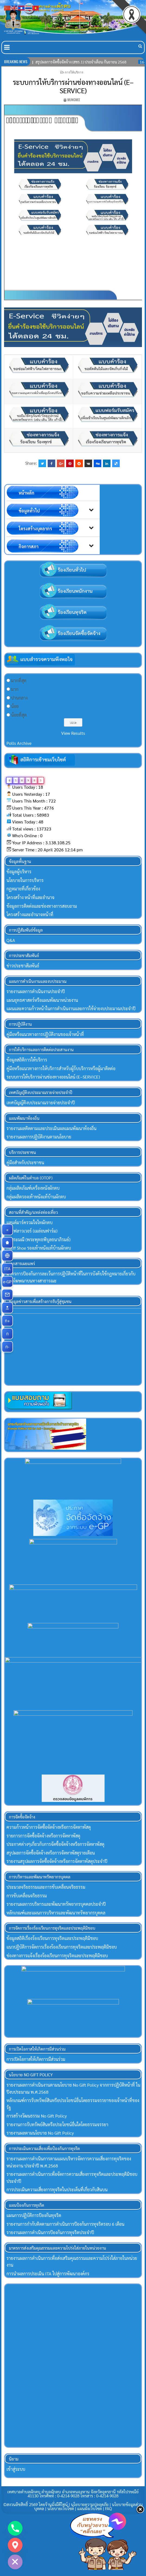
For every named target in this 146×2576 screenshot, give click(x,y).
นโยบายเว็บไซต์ (60, 2510)
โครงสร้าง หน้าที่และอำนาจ (30, 897)
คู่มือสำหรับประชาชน (25, 1162)
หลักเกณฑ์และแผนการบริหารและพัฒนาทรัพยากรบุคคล (56, 1914)
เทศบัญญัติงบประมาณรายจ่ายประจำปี (41, 1102)
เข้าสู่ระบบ (16, 2471)
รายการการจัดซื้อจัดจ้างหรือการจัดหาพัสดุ (43, 1837)
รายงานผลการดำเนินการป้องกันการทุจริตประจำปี (50, 2234)
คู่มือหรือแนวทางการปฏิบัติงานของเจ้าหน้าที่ (45, 1034)
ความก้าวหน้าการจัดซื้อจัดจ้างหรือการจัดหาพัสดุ (49, 1829)
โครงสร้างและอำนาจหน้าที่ (30, 914)
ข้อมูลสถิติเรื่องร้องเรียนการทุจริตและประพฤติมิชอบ (52, 1940)
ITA (8, 1268)
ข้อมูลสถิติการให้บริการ (27, 1060)
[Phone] (15, 2528)
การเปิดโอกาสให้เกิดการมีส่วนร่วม (36, 2061)
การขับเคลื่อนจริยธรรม (27, 1897)
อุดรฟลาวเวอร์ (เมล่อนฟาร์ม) (32, 1231)
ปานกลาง (19, 698)
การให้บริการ (74, 72)
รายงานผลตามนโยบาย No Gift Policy (40, 2135)
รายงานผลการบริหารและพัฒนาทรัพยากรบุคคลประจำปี (56, 1906)
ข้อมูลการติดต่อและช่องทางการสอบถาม (42, 906)
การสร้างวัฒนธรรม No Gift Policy (37, 2118)
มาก (14, 689)
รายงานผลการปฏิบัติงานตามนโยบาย (39, 1137)
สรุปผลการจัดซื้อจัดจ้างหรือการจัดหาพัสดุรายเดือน (51, 1854)
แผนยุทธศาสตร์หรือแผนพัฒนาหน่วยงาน (42, 1000)
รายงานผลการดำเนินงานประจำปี (36, 991)
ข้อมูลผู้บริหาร (19, 871)
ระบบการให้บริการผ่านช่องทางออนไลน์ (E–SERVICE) (73, 86)
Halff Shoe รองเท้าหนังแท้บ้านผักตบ (39, 1248)
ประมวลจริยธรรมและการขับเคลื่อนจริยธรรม (46, 1889)
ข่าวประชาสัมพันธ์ (23, 965)
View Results (73, 733)
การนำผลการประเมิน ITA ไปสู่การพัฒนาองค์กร (48, 2275)
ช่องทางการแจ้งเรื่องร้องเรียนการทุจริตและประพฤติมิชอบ (57, 1957)
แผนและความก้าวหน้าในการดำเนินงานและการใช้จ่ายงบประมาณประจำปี (71, 1008)
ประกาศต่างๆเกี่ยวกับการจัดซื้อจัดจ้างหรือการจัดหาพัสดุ (55, 1846)
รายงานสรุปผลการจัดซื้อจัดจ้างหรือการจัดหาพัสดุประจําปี (57, 1863)
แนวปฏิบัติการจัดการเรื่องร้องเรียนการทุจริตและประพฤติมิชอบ (62, 1949)
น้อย (15, 706)
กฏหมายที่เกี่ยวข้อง (23, 888)
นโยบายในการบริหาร (25, 880)
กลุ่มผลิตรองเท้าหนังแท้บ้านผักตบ (36, 1196)
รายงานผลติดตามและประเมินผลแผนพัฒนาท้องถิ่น (51, 1128)
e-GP (8, 1282)
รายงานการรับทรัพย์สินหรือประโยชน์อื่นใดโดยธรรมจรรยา (57, 2126)
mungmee (73, 99)
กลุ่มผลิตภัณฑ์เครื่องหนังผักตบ (33, 1188)
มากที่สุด (18, 680)
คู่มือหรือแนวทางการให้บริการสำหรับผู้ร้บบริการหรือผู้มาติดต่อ (61, 1068)
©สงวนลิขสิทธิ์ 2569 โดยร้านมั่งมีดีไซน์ (36, 2506)
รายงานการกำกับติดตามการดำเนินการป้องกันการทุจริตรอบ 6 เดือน (65, 2225)
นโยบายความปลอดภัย (90, 2506)
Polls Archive (19, 743)
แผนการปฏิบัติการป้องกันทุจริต (34, 2217)
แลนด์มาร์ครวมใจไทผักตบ (30, 1222)
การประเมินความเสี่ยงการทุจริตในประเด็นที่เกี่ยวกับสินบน (57, 2191)
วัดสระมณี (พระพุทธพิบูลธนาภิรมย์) (38, 1239)
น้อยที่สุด (19, 715)
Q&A (11, 940)
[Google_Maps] (15, 2545)
